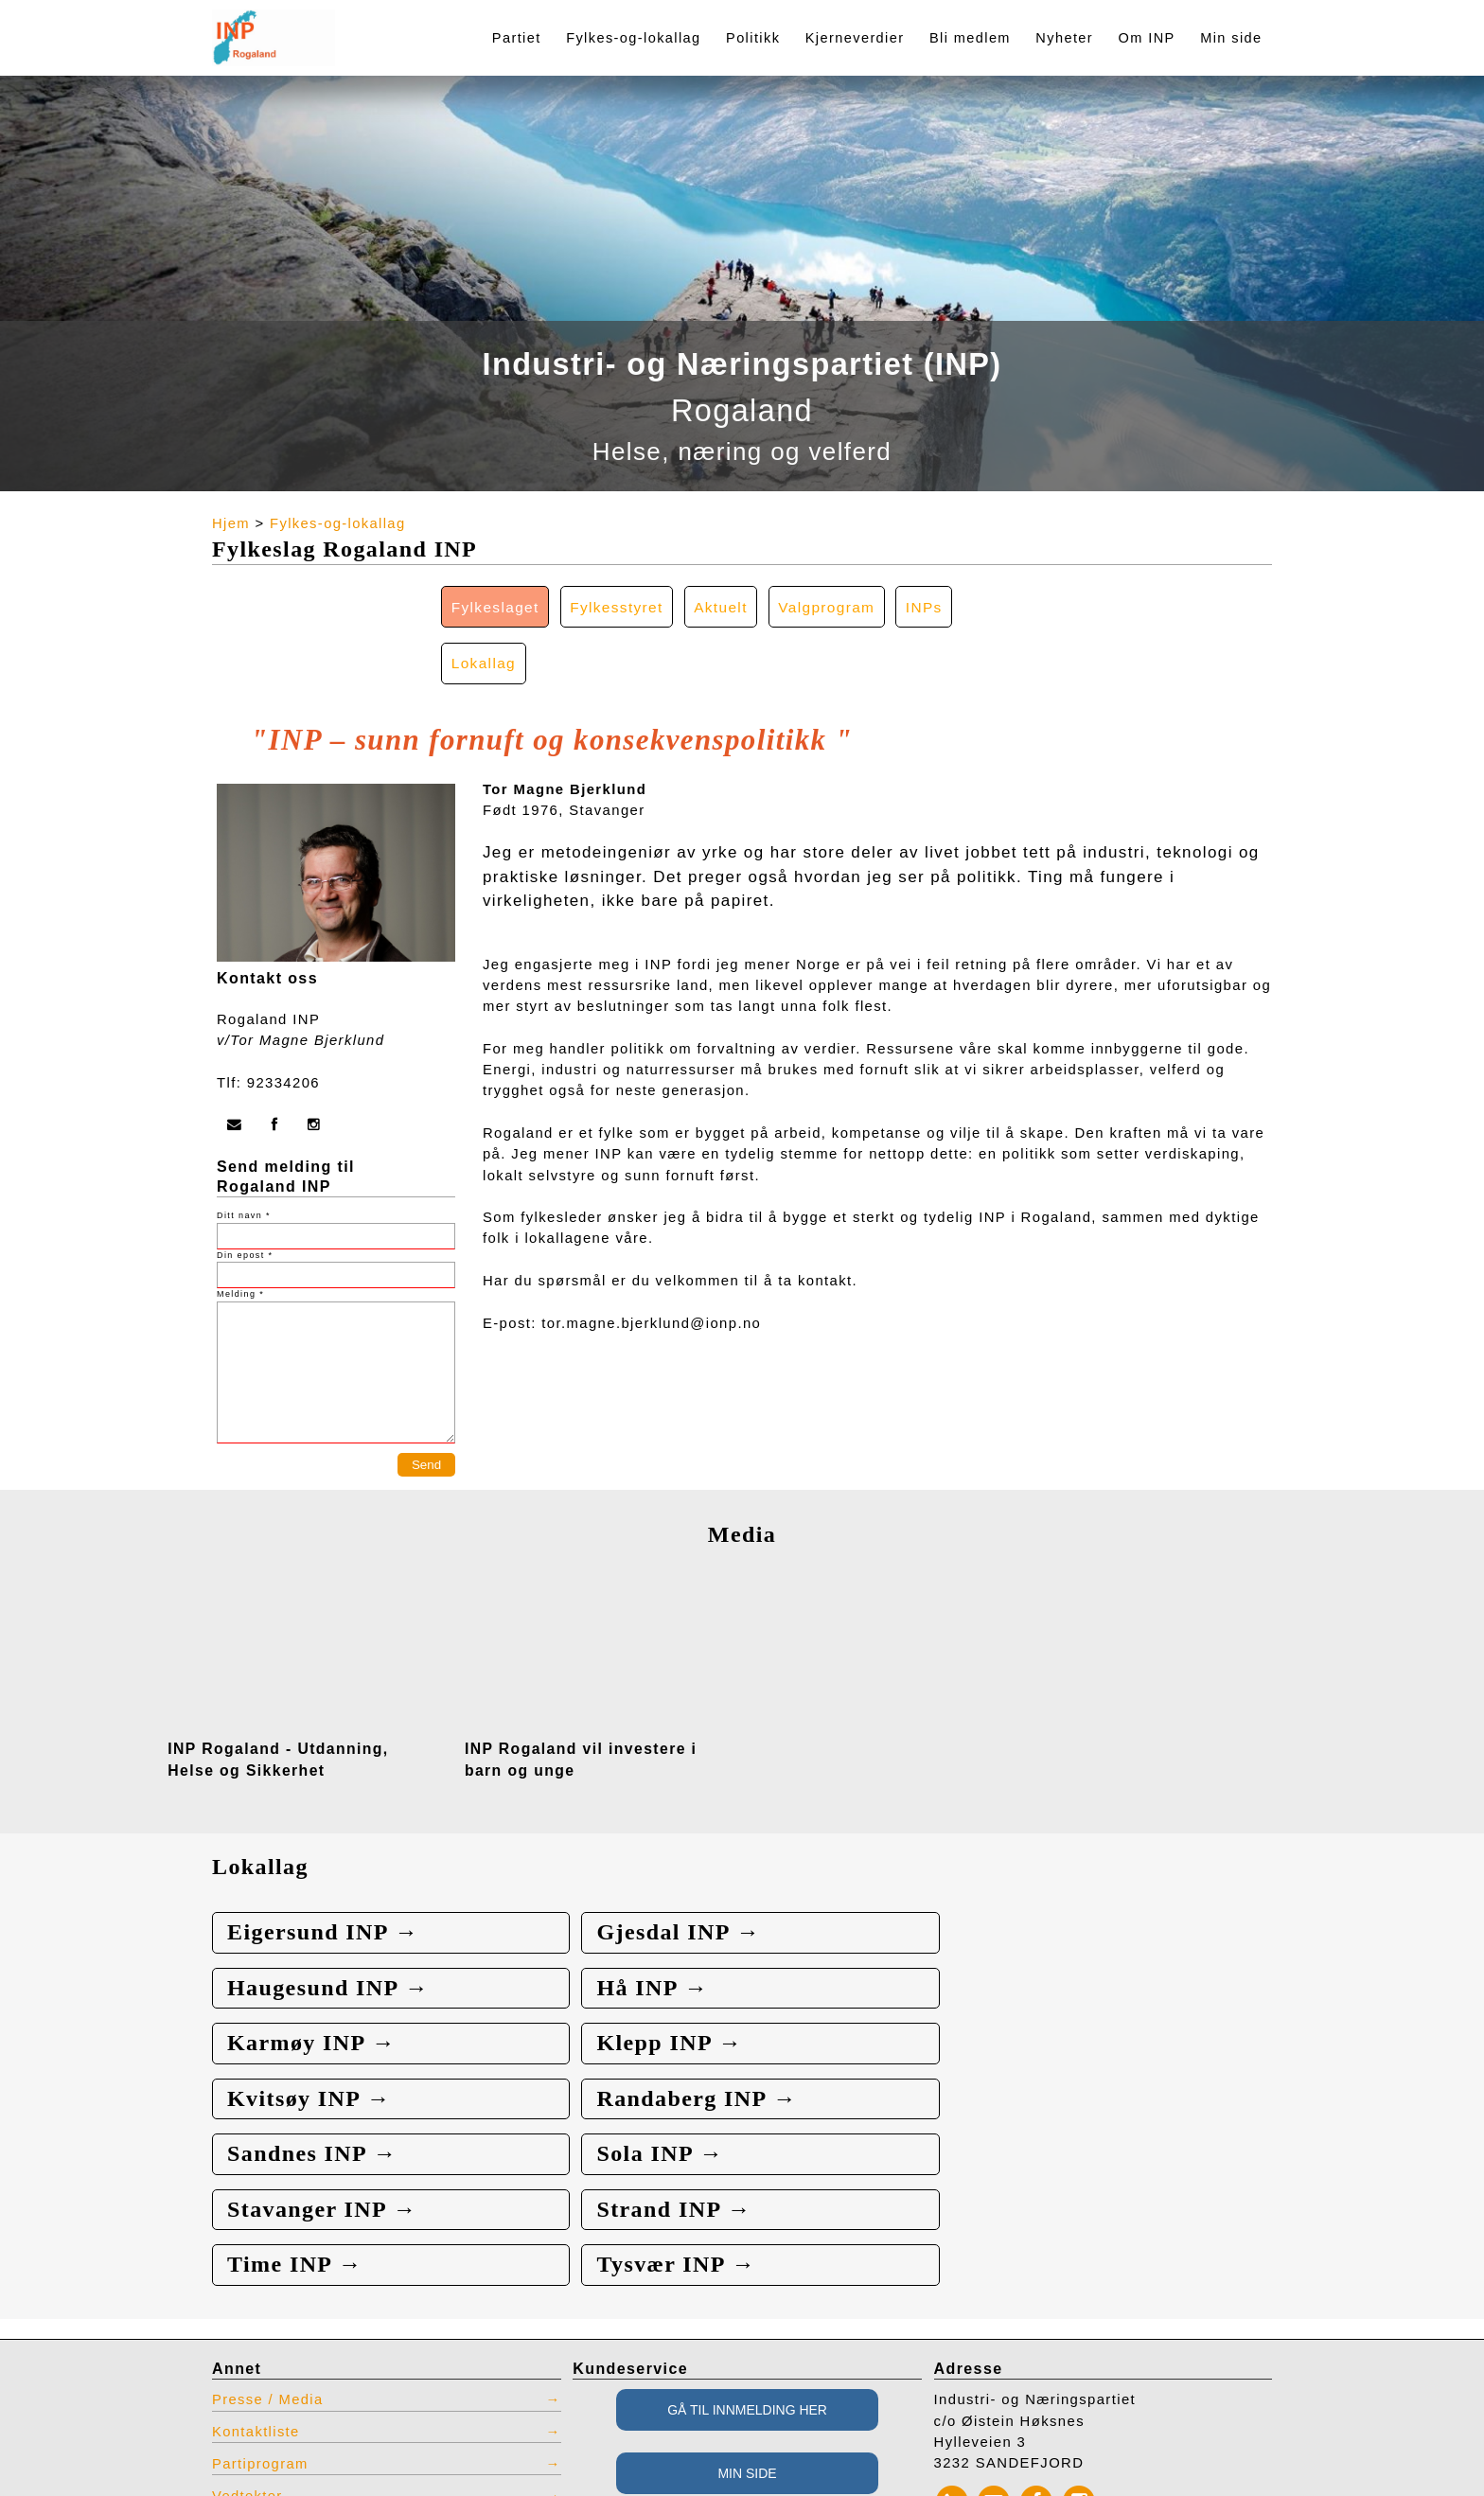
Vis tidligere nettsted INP (306, 2429)
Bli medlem (970, 37)
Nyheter (1064, 37)
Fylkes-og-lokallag (633, 37)
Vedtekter (247, 2334)
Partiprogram (260, 2302)
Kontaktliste (256, 2269)
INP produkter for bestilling (313, 2365)
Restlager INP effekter (295, 2397)
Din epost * (245, 1199)
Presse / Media (268, 2237)
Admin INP (252, 2461)
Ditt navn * (244, 1160)
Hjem (231, 523)
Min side (1231, 37)
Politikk (753, 37)
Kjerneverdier (855, 37)
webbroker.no (95, 2489)
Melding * (240, 1239)
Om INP (1147, 37)
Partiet (516, 37)
